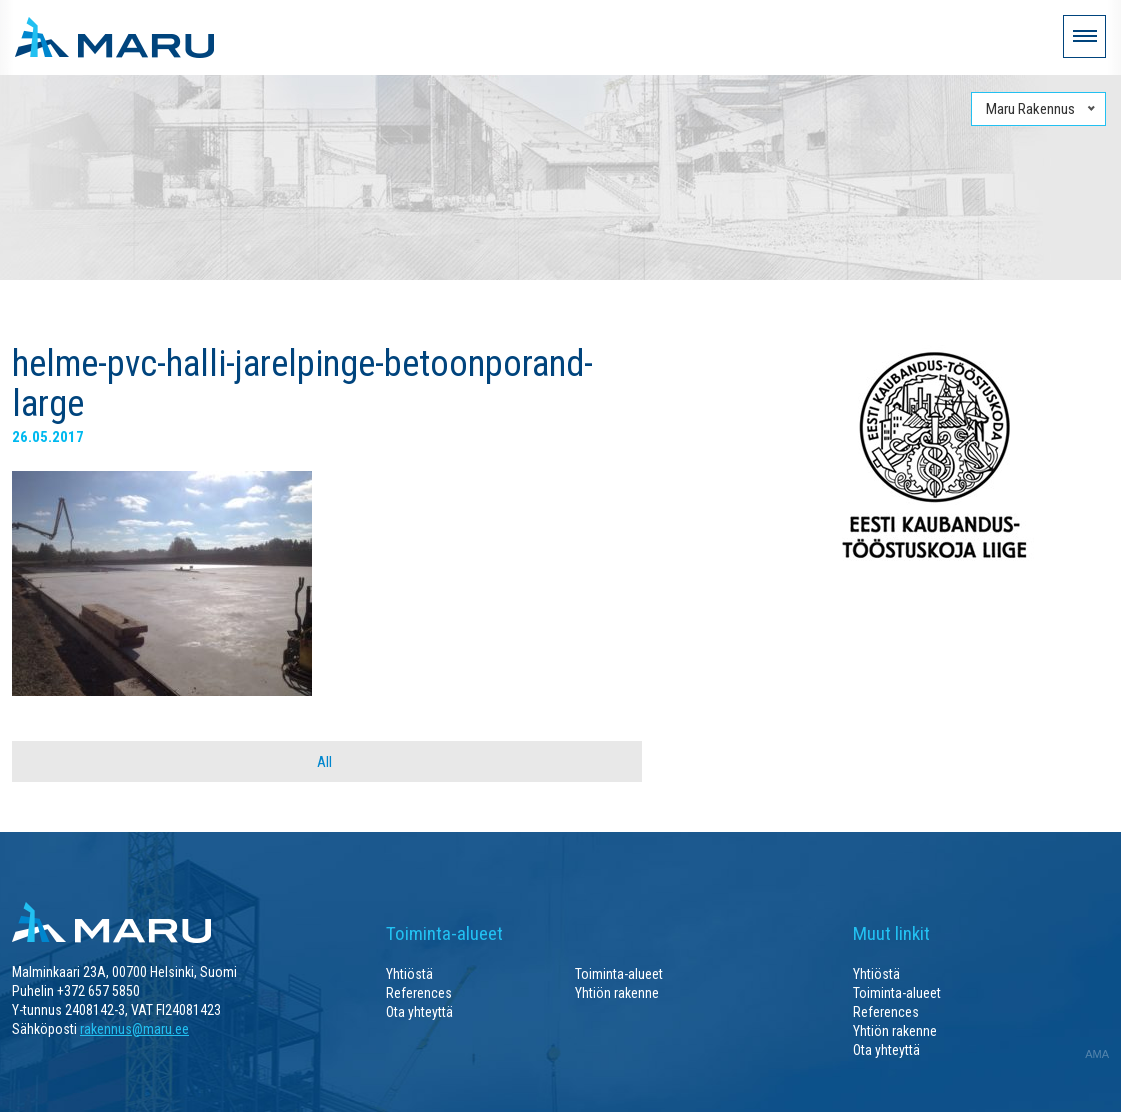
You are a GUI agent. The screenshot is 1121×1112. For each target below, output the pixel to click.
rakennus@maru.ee (134, 1029)
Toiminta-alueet (619, 974)
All (324, 762)
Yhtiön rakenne (617, 993)
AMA (1097, 1054)
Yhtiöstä (409, 974)
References (419, 993)
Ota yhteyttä (419, 1012)
